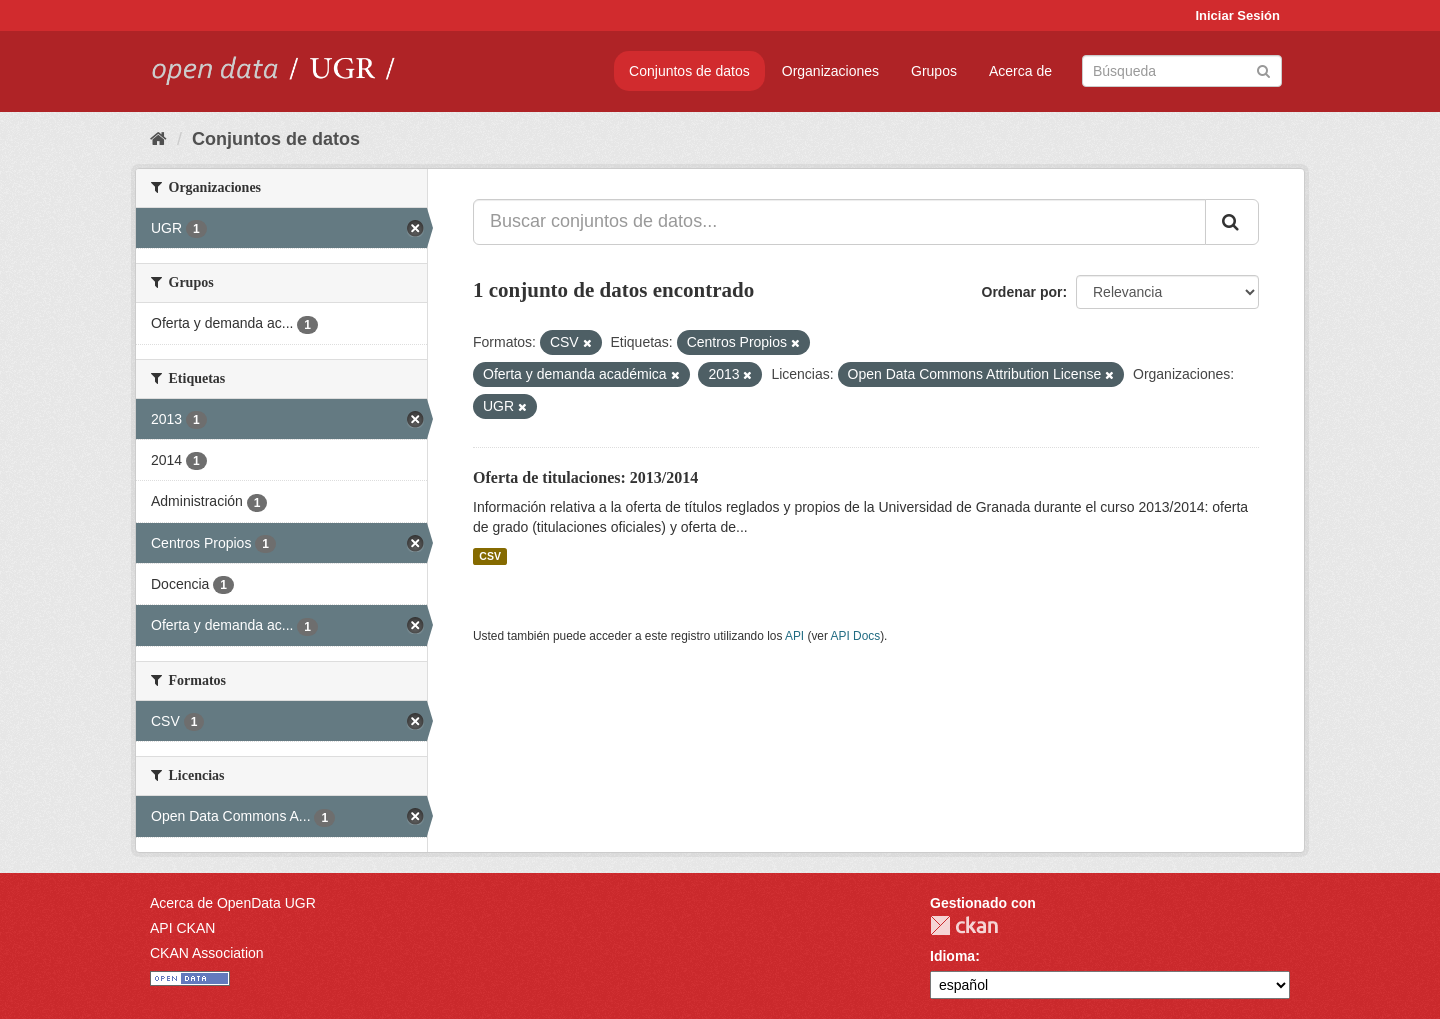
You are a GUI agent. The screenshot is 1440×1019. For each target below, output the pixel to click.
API (794, 636)
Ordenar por (1022, 292)
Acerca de (1020, 71)
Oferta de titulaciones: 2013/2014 (585, 477)
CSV (490, 556)
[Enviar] (1263, 69)
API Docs (856, 636)
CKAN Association (207, 953)
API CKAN (182, 928)
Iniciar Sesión (1237, 15)
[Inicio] (158, 139)
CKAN (964, 925)
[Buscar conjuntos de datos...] (839, 222)
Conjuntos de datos (689, 71)
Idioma (952, 956)
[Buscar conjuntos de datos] (1182, 71)
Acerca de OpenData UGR (233, 903)
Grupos (934, 71)
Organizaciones (830, 71)
